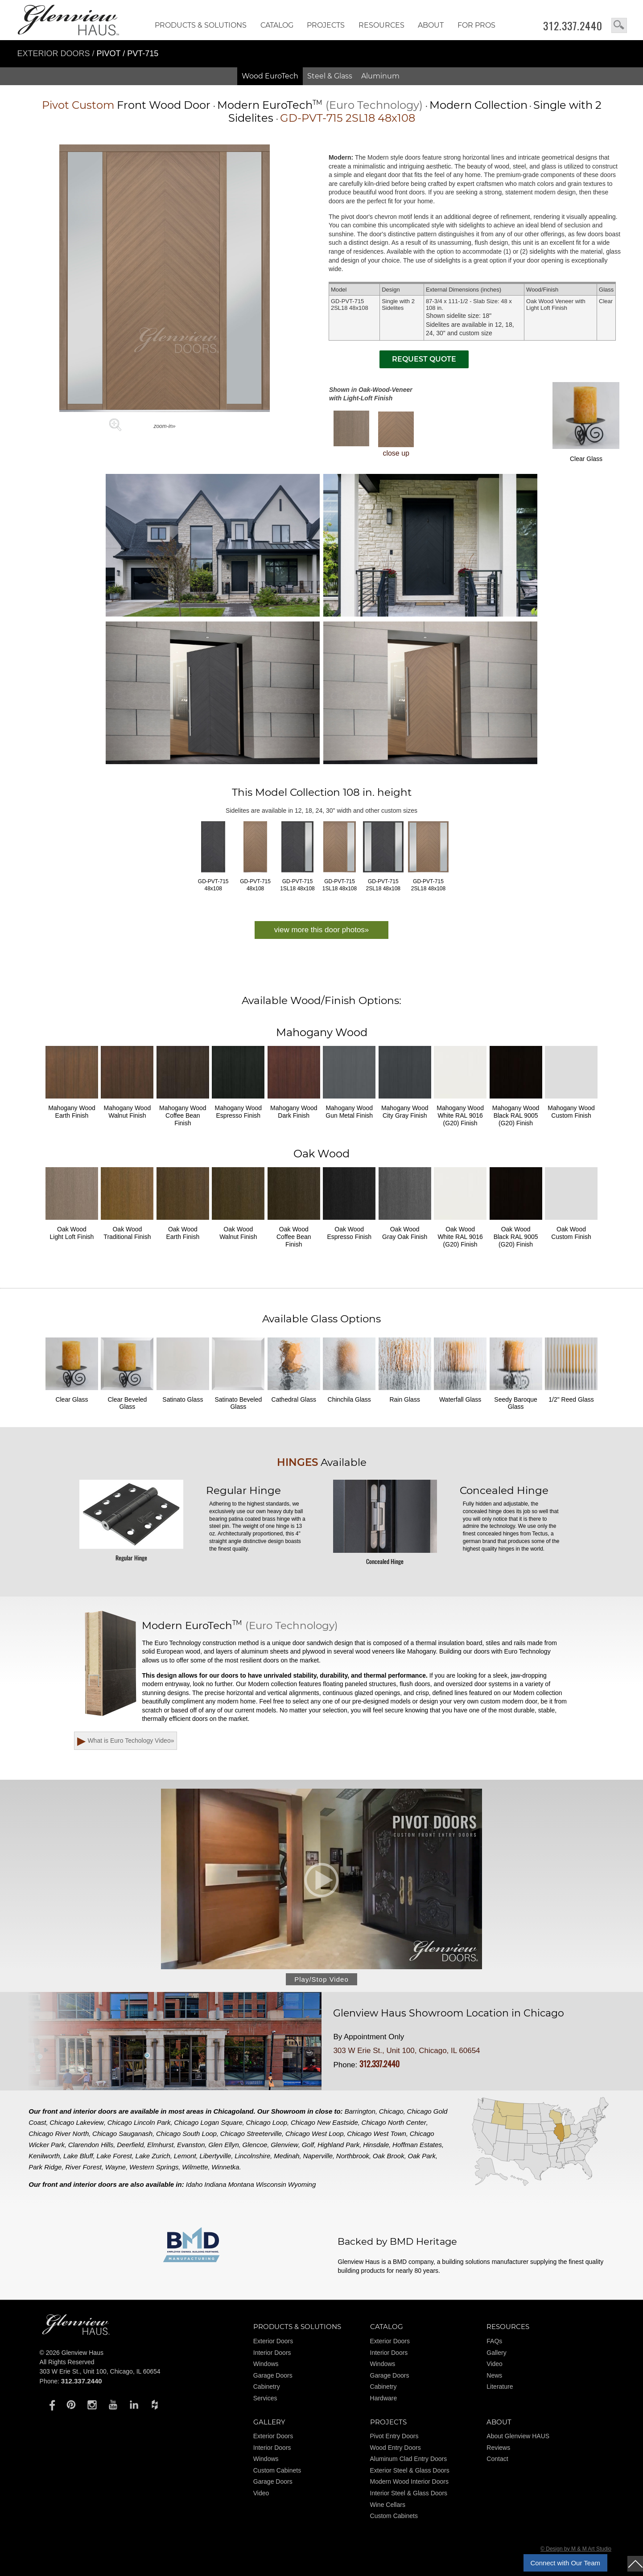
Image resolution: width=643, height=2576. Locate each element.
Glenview (284, 2144)
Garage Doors (273, 2375)
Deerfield (130, 2144)
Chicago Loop (267, 2122)
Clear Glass (585, 422)
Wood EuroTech (270, 76)
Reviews (498, 2447)
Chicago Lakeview (76, 2122)
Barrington (360, 2111)
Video (494, 2363)
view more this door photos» (321, 930)
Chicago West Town (376, 2133)
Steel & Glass (329, 76)
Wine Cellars (387, 2504)
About (431, 25)
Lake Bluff (78, 2156)
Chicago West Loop (314, 2133)
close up (396, 434)
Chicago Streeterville (251, 2133)
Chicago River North (59, 2133)
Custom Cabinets (277, 2470)
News (494, 2375)
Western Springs (154, 2167)
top (635, 2564)
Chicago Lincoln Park (139, 2122)
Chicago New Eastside (324, 2122)
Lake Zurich (153, 2156)
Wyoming (302, 2184)
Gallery (496, 2352)
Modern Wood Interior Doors (409, 2481)
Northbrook (352, 2156)
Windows (266, 2363)
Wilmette (195, 2167)
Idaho (194, 2184)
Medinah (287, 2156)
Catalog (276, 25)
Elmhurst (160, 2144)
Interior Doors (272, 2352)
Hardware (383, 2398)
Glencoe (255, 2144)
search (619, 25)
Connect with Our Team (565, 2563)
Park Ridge (45, 2167)
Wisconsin (271, 2184)
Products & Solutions (201, 25)
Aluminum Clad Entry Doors (408, 2458)
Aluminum (380, 76)
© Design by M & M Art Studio (575, 2549)
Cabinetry (266, 2386)
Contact (497, 2458)
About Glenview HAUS (517, 2436)
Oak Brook (388, 2156)
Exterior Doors (54, 53)
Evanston (191, 2144)
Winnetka (225, 2167)
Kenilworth (44, 2156)
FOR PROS (476, 25)
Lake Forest (114, 2156)
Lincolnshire (252, 2156)
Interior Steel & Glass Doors (409, 2493)
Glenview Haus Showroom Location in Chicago (448, 2013)
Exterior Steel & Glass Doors (409, 2470)
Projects (326, 25)
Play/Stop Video (321, 1979)
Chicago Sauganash (122, 2133)
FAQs (494, 2341)
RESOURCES (381, 25)
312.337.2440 (572, 26)
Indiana (215, 2184)
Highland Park (338, 2144)
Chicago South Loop (186, 2133)
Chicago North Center (394, 2122)
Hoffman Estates (417, 2144)
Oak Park (422, 2156)
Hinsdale (376, 2144)
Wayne (115, 2167)
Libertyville (215, 2156)
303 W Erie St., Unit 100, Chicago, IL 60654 (406, 2050)
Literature (499, 2386)
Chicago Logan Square (208, 2122)
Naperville (318, 2156)
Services (265, 2398)
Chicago (391, 2111)
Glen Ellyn (223, 2144)
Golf (308, 2144)
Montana (241, 2184)
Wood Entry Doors (395, 2447)
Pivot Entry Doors (394, 2436)
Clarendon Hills (91, 2144)
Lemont (185, 2156)
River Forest (83, 2167)
